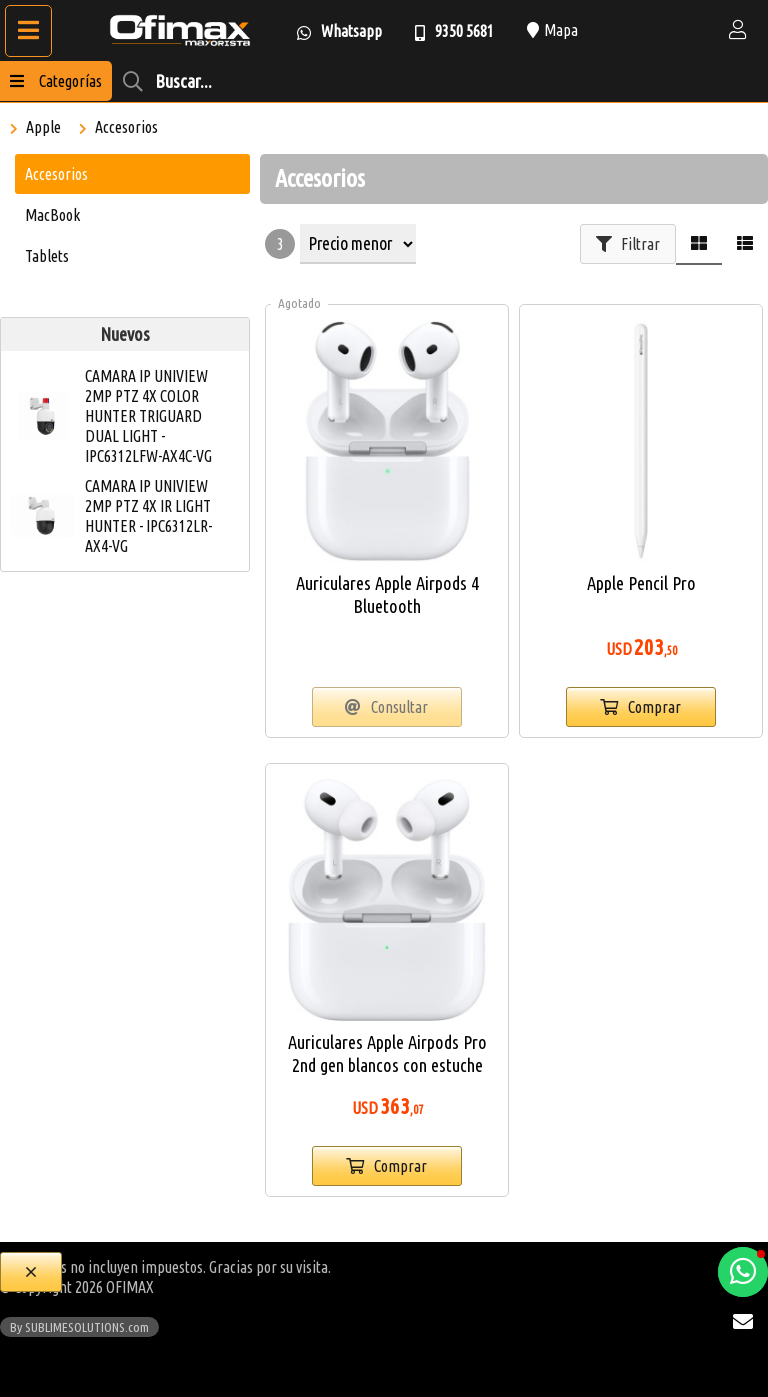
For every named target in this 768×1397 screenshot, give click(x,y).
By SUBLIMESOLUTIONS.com (79, 1327)
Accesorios (126, 127)
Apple (43, 127)
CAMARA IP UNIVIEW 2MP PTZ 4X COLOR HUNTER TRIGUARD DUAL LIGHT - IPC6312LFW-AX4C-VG (148, 416)
